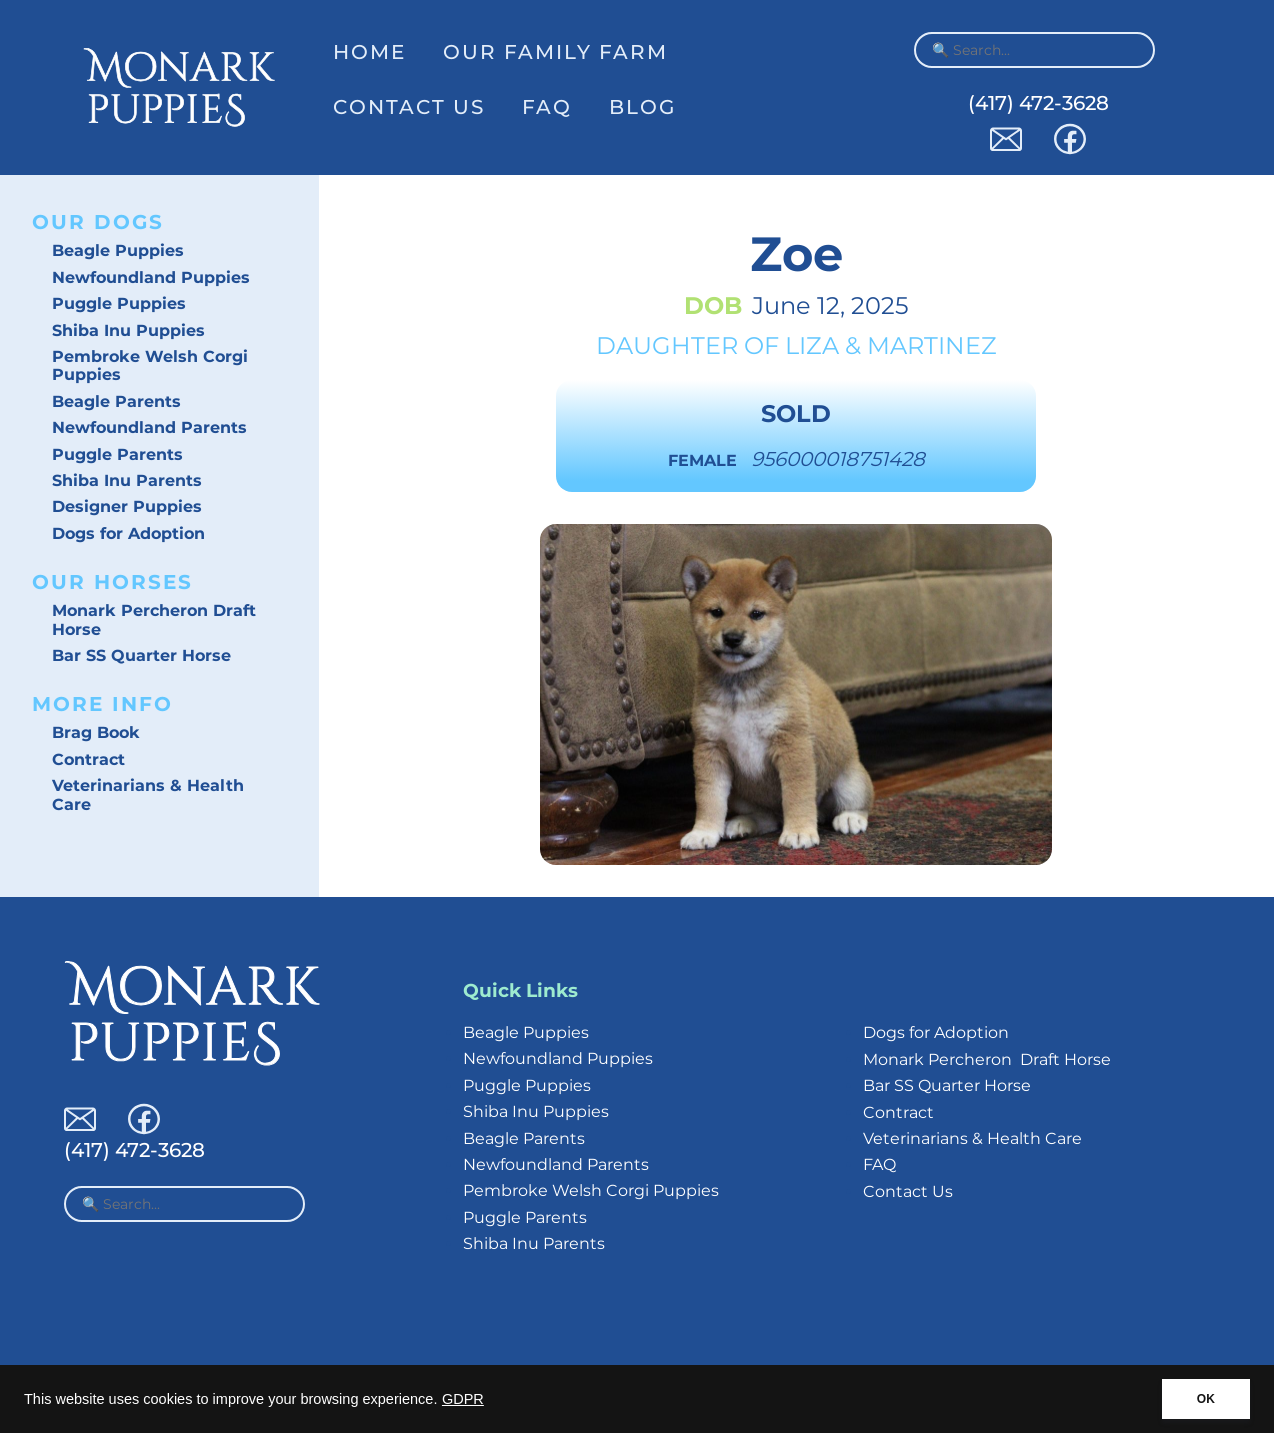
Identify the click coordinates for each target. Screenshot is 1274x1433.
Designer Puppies (127, 506)
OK (1206, 1399)
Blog (642, 107)
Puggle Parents (117, 454)
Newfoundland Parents (149, 427)
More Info (102, 704)
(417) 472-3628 (1038, 103)
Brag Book (96, 732)
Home (369, 52)
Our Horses (112, 582)
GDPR (463, 1399)
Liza (812, 345)
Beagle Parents (116, 401)
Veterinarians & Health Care (148, 794)
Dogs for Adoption (128, 533)
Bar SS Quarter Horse (141, 655)
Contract (88, 759)
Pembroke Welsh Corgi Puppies (150, 365)
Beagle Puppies (118, 250)
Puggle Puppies (119, 303)
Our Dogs (98, 222)
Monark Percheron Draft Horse (154, 619)
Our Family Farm (555, 52)
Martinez (932, 345)
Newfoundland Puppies (151, 277)
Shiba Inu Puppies (128, 330)
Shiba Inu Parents (127, 480)
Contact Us (409, 107)
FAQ (547, 107)
